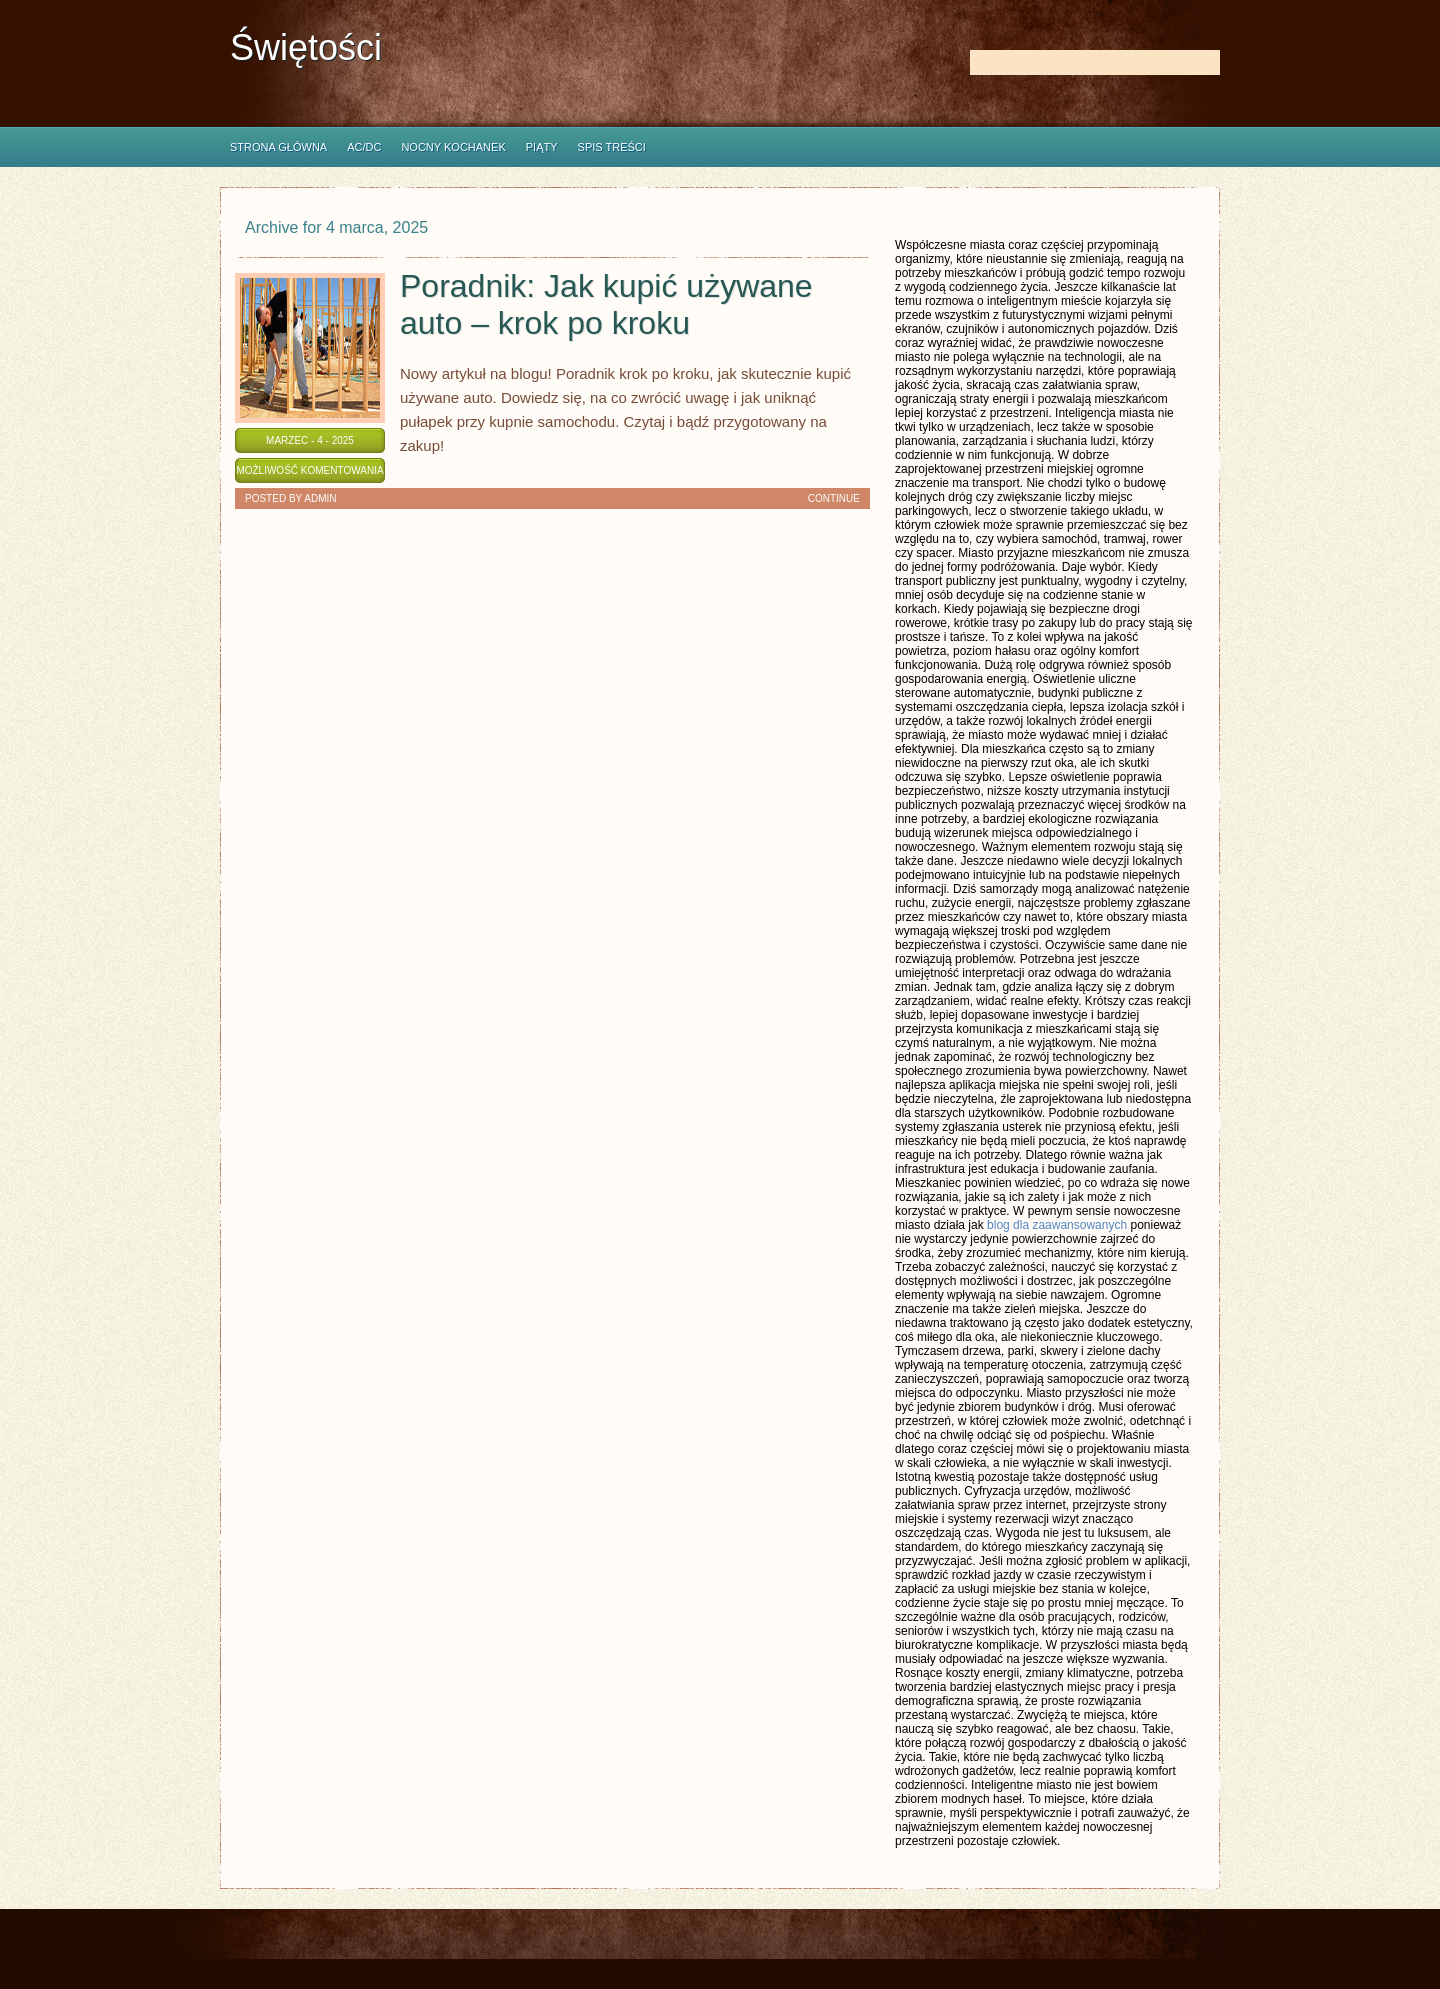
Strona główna (278, 147)
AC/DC (364, 147)
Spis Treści (612, 147)
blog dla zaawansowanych (1057, 1225)
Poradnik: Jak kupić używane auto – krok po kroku (606, 304)
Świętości (306, 47)
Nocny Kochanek (453, 147)
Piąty (542, 147)
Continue (834, 498)
